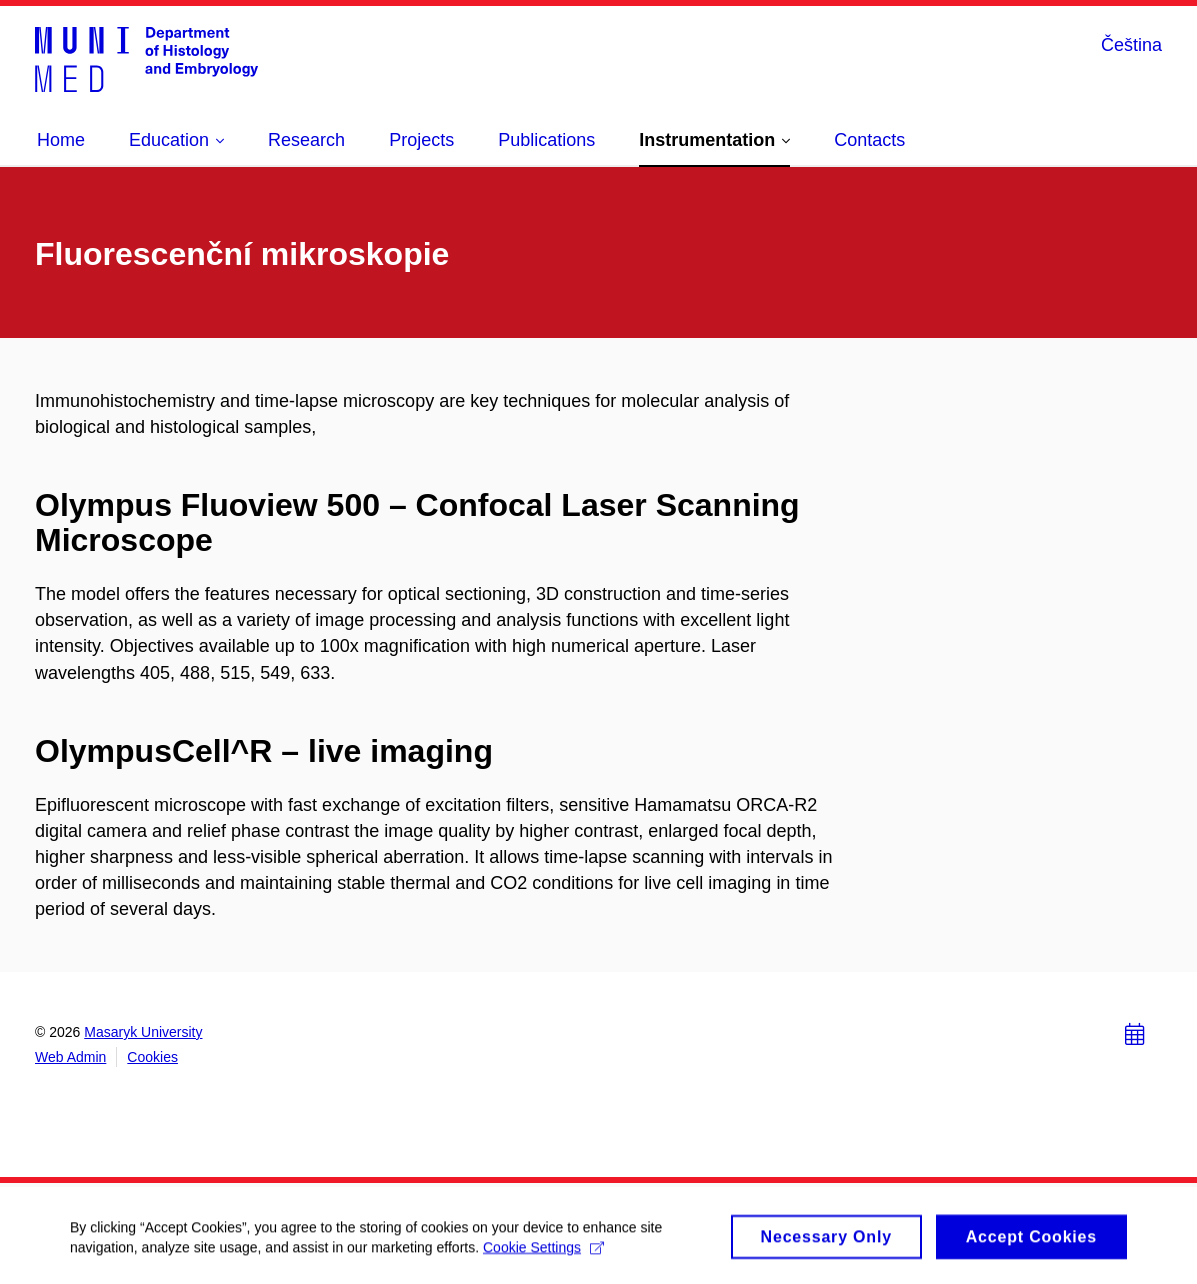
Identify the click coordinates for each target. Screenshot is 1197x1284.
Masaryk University (143, 1032)
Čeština (1131, 45)
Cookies (152, 1057)
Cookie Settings (543, 1252)
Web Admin (70, 1057)
